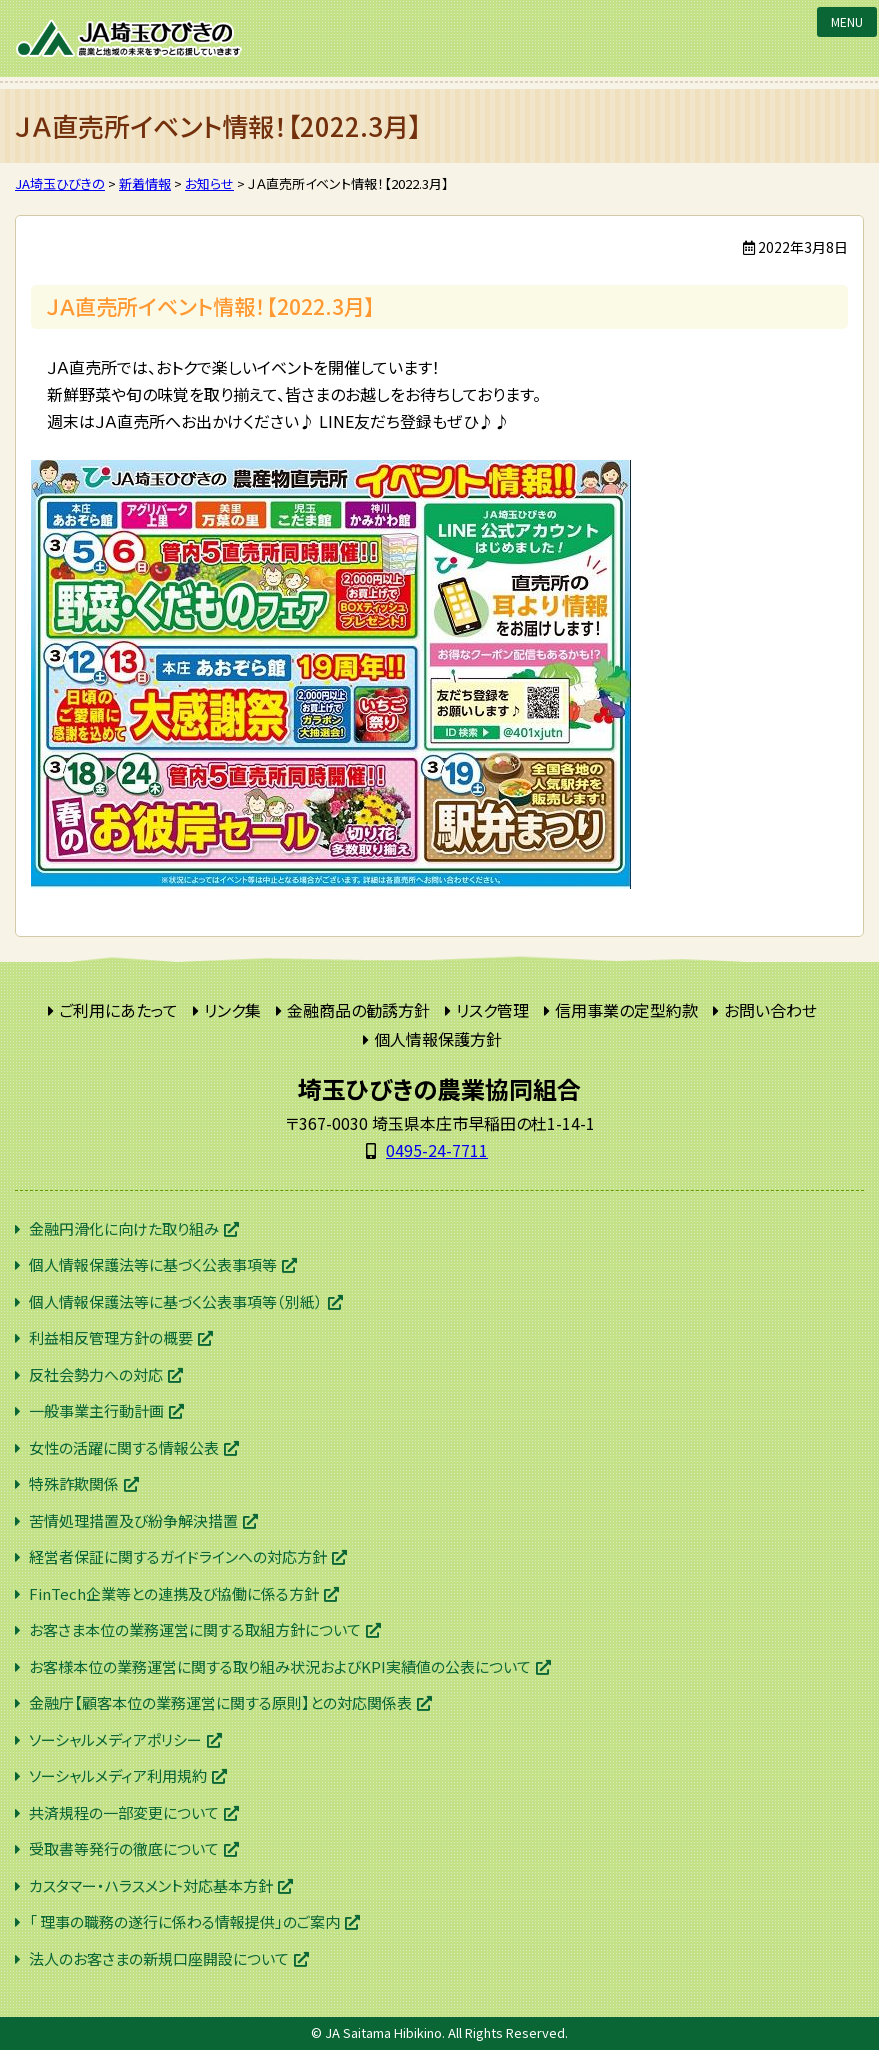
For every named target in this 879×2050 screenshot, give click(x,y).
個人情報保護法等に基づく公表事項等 (153, 1264)
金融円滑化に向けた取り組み (124, 1228)
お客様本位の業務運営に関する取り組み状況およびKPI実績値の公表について (280, 1666)
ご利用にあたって (118, 1010)
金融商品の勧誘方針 (358, 1010)
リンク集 (232, 1010)
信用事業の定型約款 (626, 1010)
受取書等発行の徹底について (124, 1848)
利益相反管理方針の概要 (111, 1337)
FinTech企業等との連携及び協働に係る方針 (174, 1593)
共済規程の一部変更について (124, 1812)
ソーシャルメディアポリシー (115, 1739)
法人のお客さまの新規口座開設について (159, 1958)
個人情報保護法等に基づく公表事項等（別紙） (176, 1301)
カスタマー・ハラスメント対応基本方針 (151, 1885)
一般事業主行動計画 (96, 1410)
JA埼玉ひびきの (130, 38)
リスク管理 (492, 1010)
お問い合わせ (770, 1010)
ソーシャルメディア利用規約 (118, 1775)
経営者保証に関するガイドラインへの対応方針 (178, 1556)
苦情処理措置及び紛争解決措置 (133, 1520)
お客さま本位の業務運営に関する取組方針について (195, 1629)
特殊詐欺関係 (74, 1483)
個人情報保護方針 (438, 1039)
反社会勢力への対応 (96, 1374)
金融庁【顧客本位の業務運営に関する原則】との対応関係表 (220, 1702)
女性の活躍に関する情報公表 (124, 1447)
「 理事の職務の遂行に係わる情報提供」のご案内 (184, 1921)
